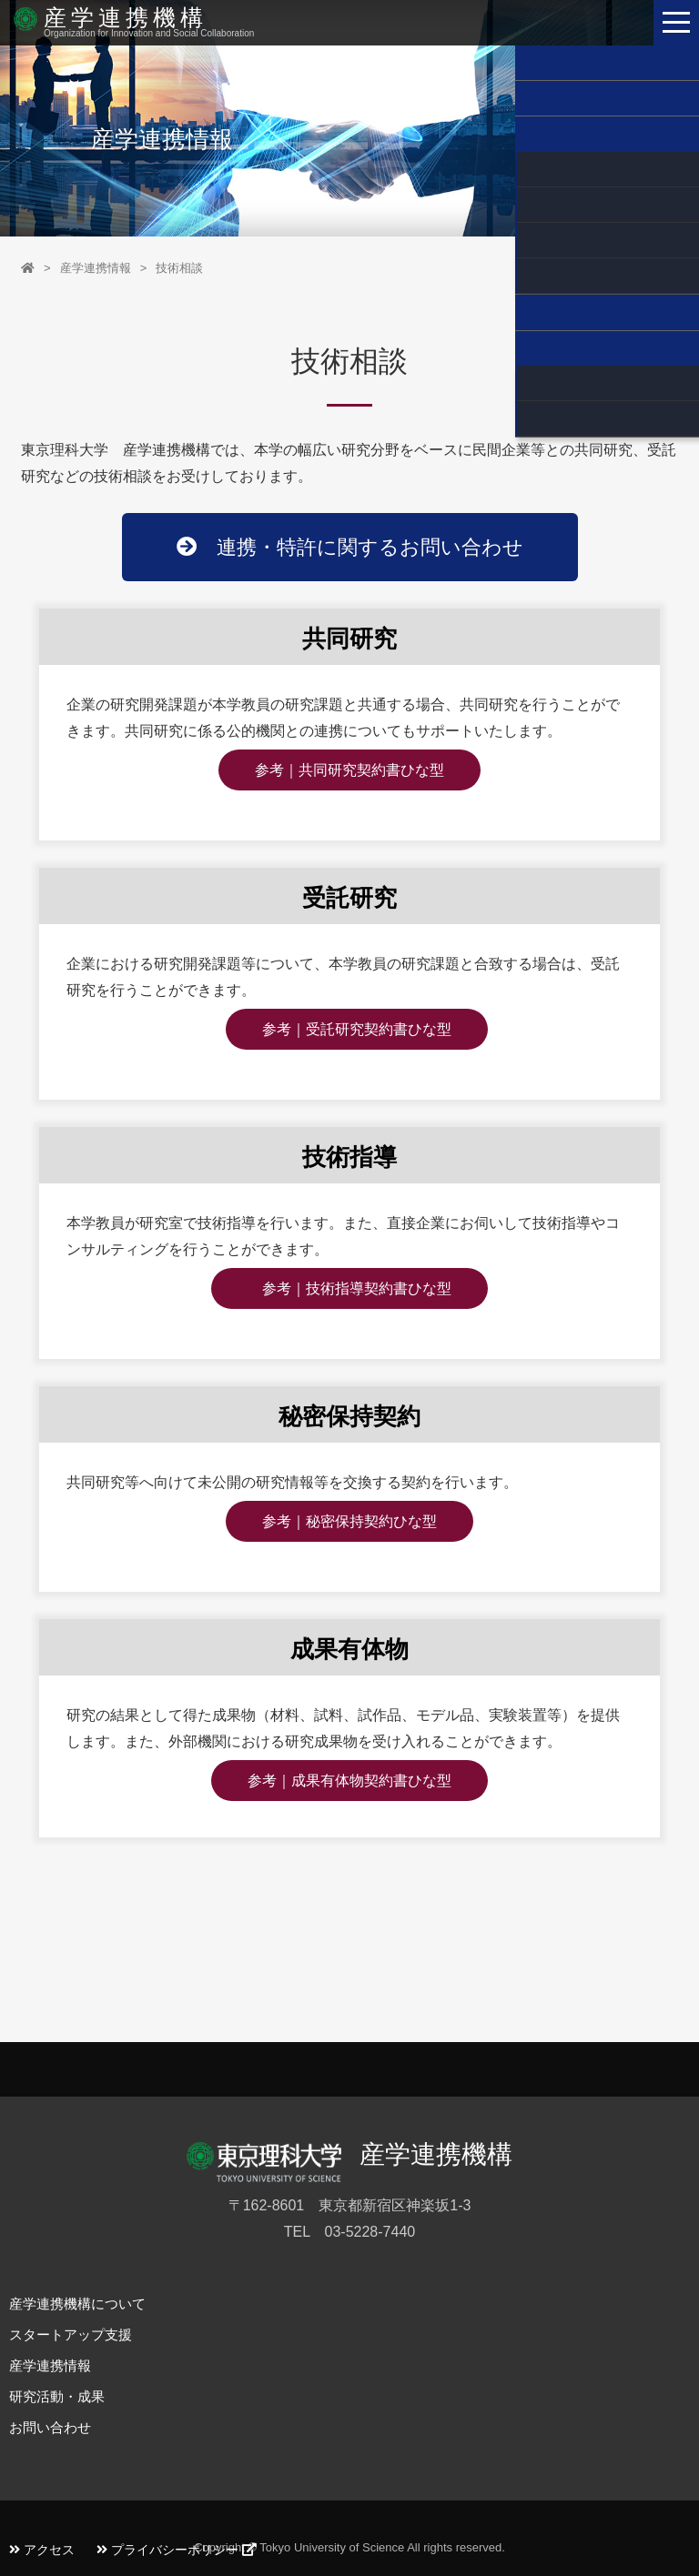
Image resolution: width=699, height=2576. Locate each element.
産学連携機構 (128, 16)
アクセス (42, 2549)
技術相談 (179, 268)
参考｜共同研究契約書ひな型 (349, 770)
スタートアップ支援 (70, 2334)
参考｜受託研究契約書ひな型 (356, 1029)
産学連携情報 (95, 268)
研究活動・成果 (57, 2396)
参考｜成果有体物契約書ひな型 (349, 1780)
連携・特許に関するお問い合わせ (350, 547)
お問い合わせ (50, 2427)
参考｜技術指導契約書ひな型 (349, 1288)
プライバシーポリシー (176, 2549)
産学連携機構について (77, 2303)
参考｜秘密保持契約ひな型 (349, 1521)
